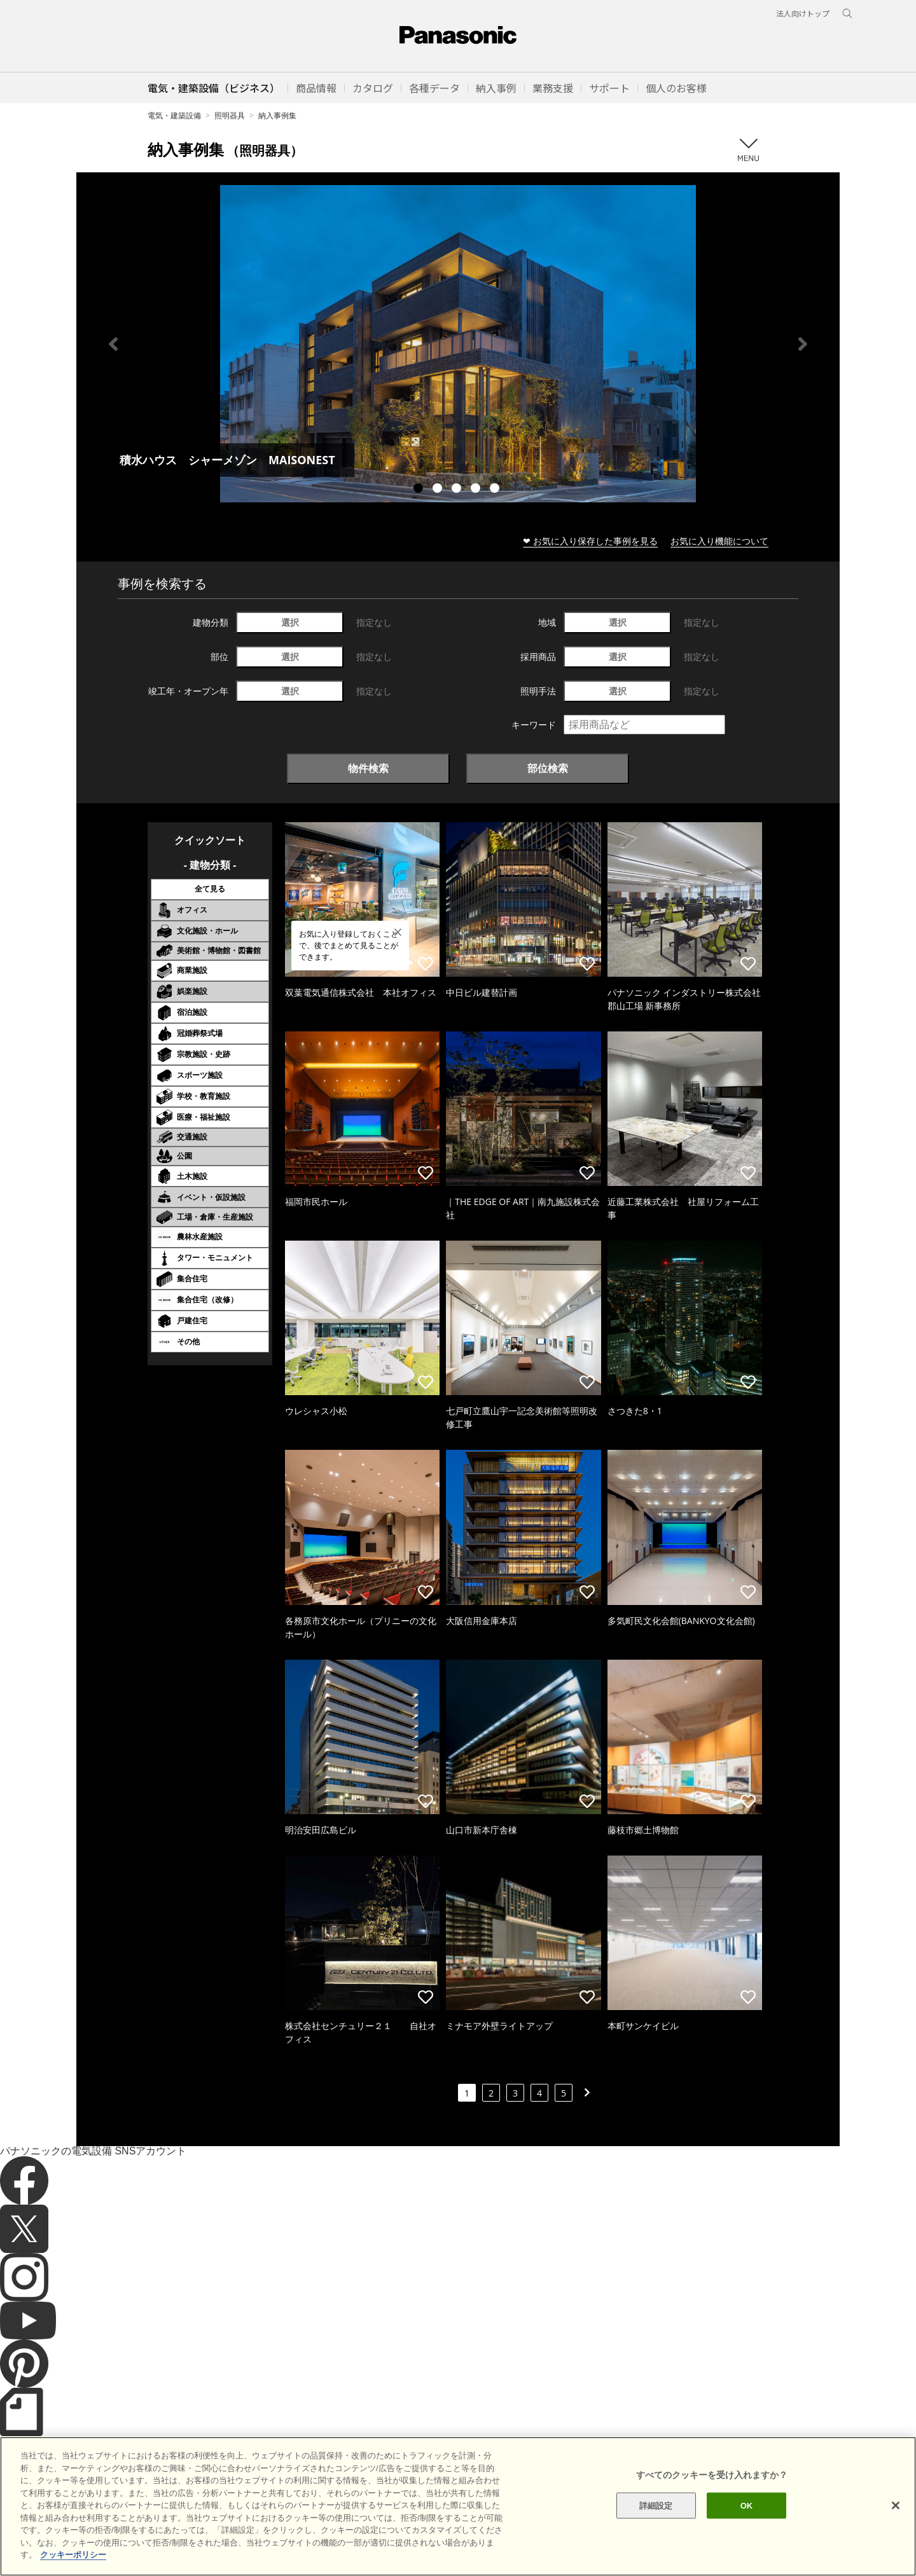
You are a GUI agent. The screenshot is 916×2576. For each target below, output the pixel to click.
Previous (113, 344)
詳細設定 (656, 2537)
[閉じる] (896, 2537)
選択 (290, 622)
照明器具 (229, 115)
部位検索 (547, 768)
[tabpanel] (458, 343)
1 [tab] (419, 489)
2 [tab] (439, 489)
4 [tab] (477, 489)
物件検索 (368, 768)
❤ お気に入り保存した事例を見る (590, 541)
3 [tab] (458, 489)
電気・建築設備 (174, 115)
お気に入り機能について (719, 541)
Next (802, 344)
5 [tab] (496, 489)
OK (746, 2537)
